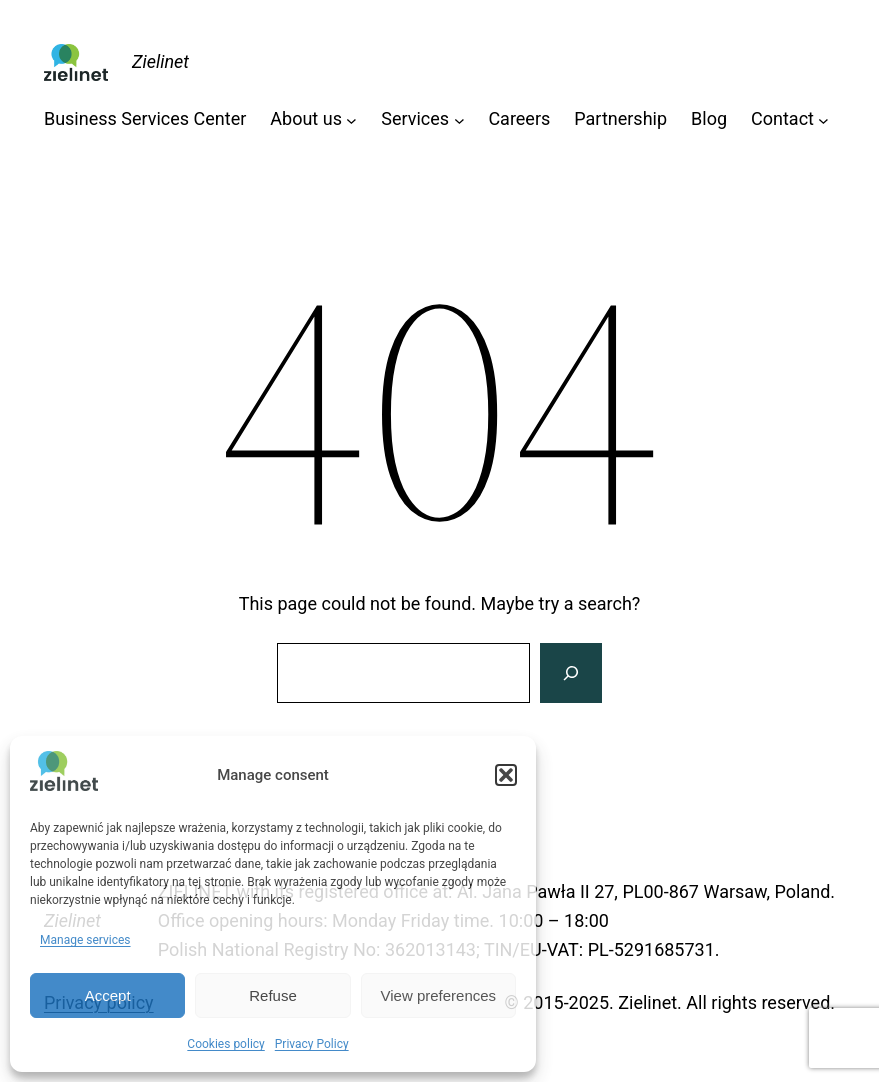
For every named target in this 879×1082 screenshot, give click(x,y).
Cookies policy (225, 1044)
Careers (519, 118)
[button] (506, 775)
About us (306, 118)
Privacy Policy (312, 1044)
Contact (782, 118)
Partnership (620, 118)
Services (415, 118)
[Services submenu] (459, 119)
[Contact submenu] (823, 119)
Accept (108, 995)
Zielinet (160, 61)
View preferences (439, 995)
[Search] (571, 673)
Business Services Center (145, 118)
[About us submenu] (351, 119)
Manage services (85, 940)
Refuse (273, 995)
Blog (709, 118)
